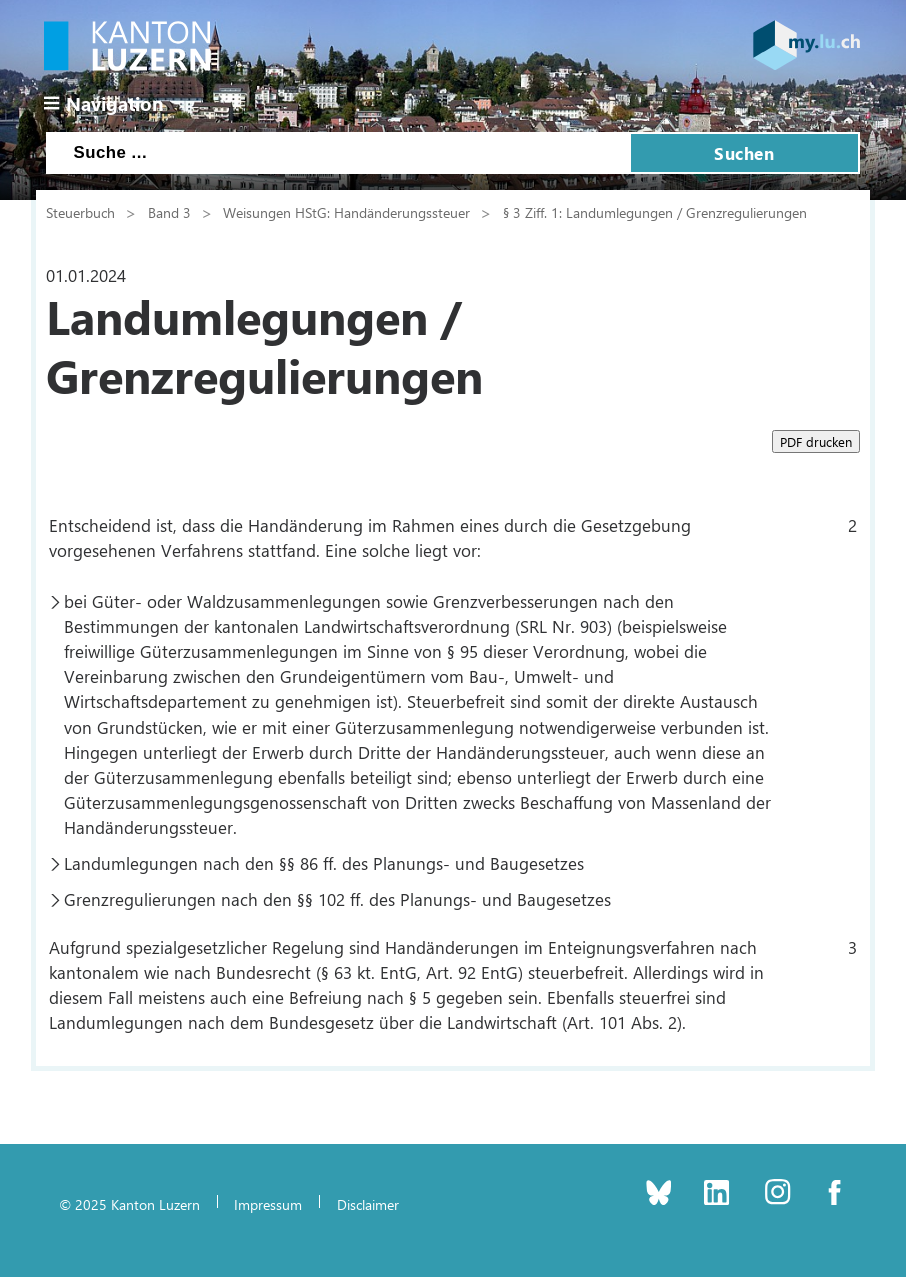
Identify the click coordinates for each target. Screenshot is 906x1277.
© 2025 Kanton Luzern (129, 1204)
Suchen (744, 153)
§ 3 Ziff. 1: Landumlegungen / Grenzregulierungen (655, 212)
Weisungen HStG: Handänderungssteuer (346, 212)
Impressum (268, 1204)
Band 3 (169, 212)
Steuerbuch (80, 212)
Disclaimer (368, 1204)
